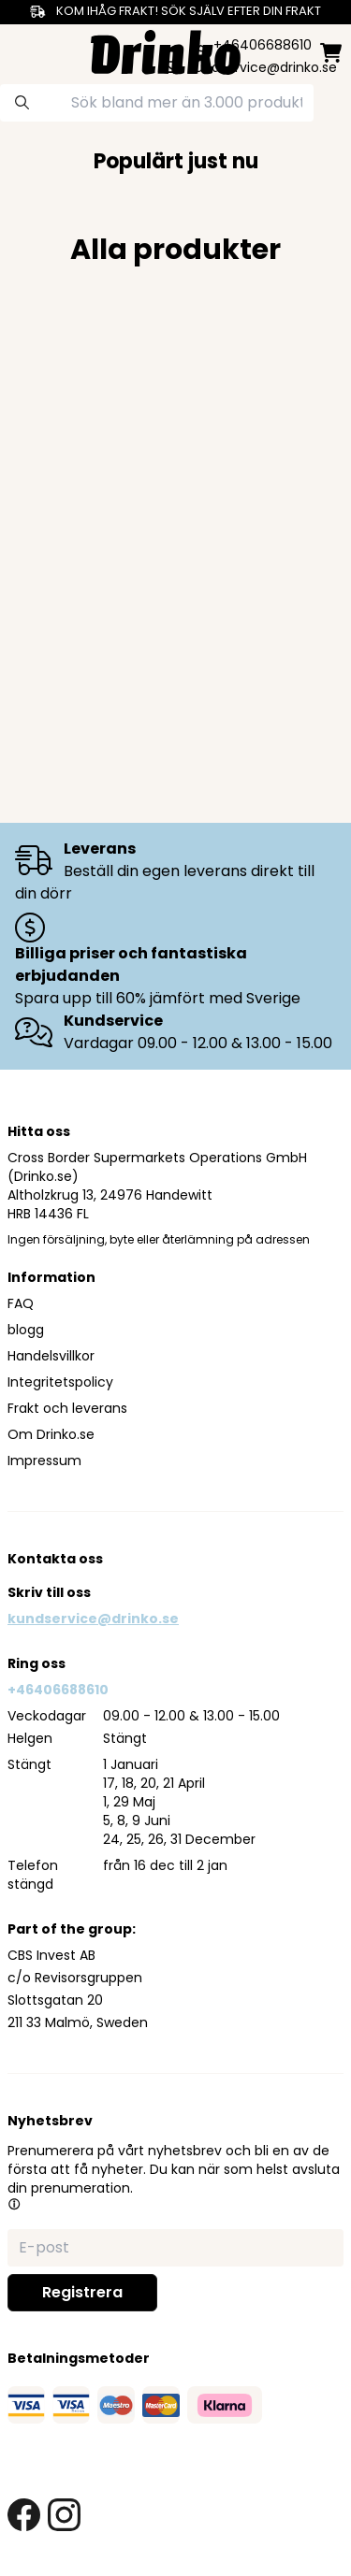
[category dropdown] (21, 50)
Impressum (44, 1460)
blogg (25, 1329)
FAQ (20, 1303)
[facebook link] (23, 2514)
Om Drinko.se (51, 1434)
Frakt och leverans (67, 1408)
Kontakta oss (55, 1558)
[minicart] (331, 52)
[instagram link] (64, 2514)
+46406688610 (58, 1689)
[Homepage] (166, 50)
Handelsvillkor (51, 1355)
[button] (14, 2203)
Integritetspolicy (60, 1382)
